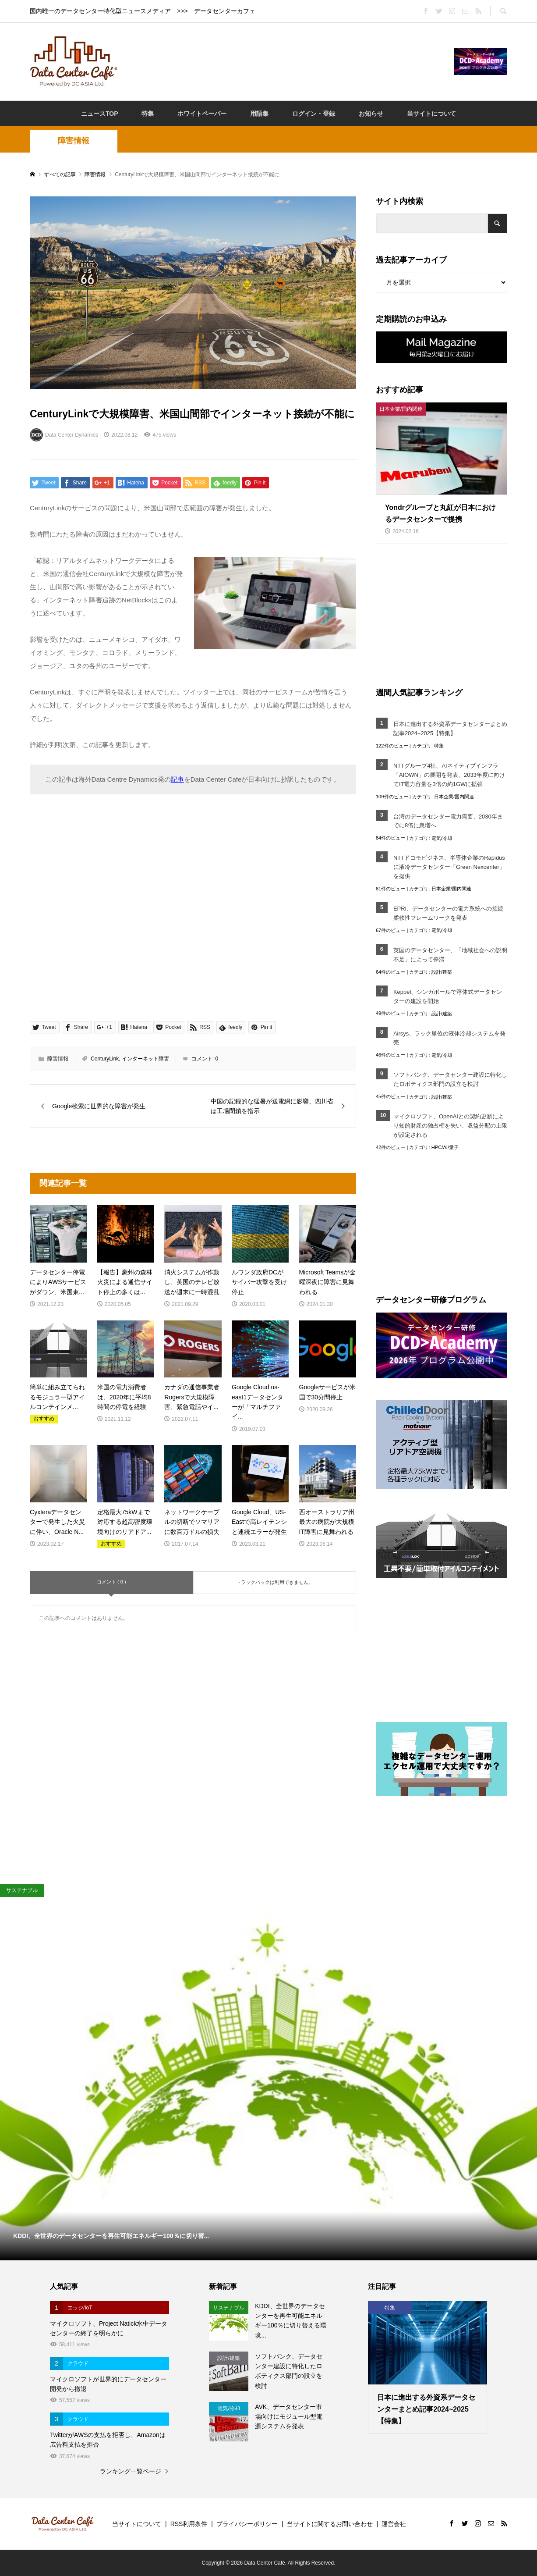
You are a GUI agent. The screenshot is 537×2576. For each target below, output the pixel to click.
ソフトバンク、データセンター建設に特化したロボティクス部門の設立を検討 (450, 1079)
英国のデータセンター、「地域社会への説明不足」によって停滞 (450, 955)
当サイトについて (431, 113)
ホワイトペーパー (201, 113)
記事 (177, 779)
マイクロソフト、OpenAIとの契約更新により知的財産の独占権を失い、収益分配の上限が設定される (450, 1125)
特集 (147, 113)
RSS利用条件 (189, 2523)
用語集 (259, 113)
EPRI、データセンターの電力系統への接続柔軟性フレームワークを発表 (448, 913)
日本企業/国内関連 (454, 796)
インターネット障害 (145, 1059)
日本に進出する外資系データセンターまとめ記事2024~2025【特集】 (450, 729)
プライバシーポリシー (247, 2523)
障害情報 (73, 140)
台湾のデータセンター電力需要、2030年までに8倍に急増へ (448, 821)
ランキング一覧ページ (130, 2471)
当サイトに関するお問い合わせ (330, 2523)
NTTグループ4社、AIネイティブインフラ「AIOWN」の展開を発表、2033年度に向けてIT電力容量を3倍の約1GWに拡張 (449, 774)
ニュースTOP (99, 113)
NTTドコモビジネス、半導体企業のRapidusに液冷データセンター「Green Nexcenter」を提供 (449, 866)
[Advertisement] (285, 61)
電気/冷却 (441, 838)
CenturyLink (105, 1059)
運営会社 (394, 2523)
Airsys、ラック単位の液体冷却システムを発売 (449, 1038)
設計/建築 (441, 972)
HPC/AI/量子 (445, 1147)
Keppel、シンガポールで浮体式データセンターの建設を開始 (447, 996)
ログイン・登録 (313, 113)
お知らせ (371, 113)
